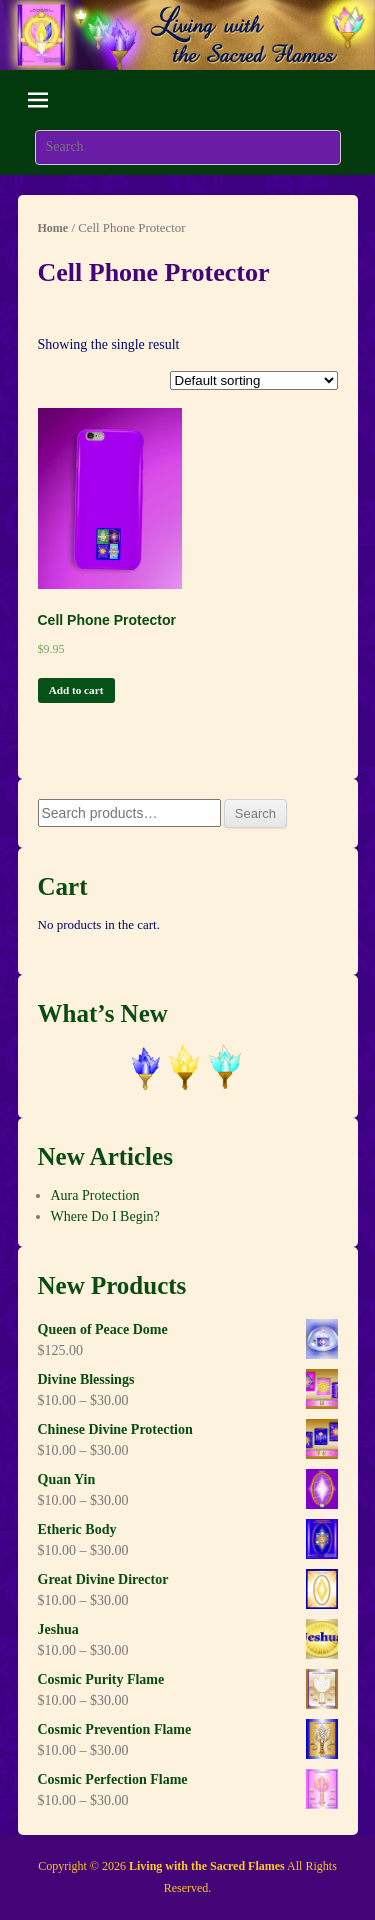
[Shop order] (254, 380)
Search (255, 813)
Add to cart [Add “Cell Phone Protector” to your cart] (76, 690)
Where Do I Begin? (105, 1216)
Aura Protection (95, 1195)
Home (53, 228)
